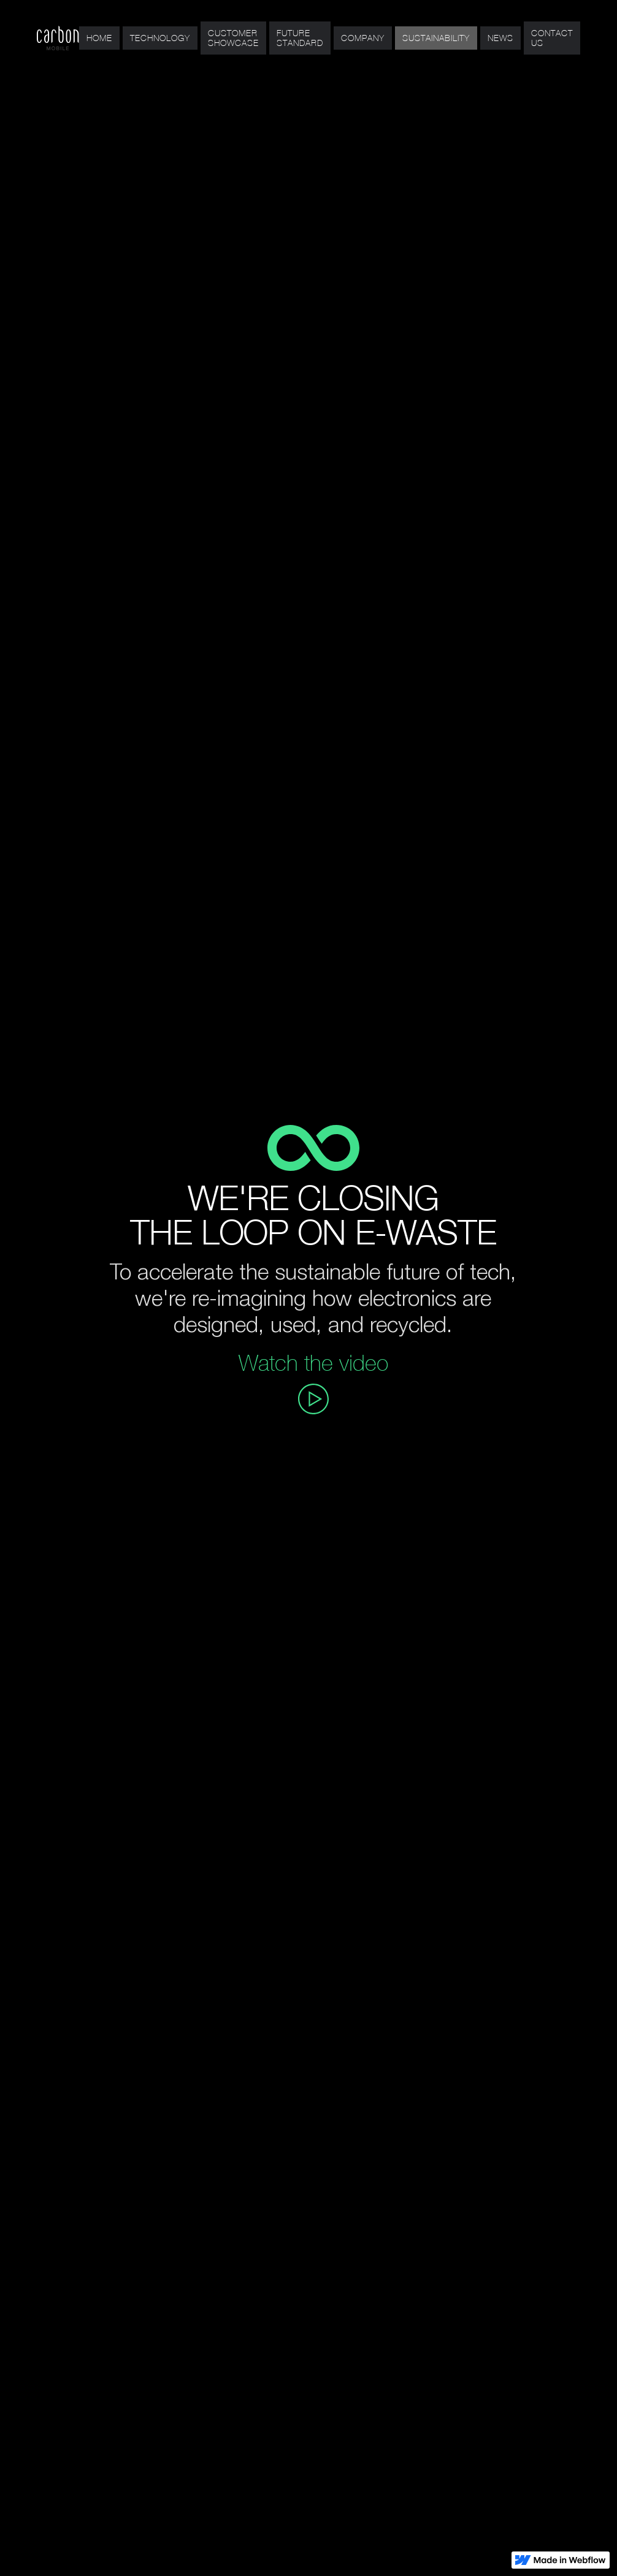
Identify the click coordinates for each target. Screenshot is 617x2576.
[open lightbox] (313, 1399)
